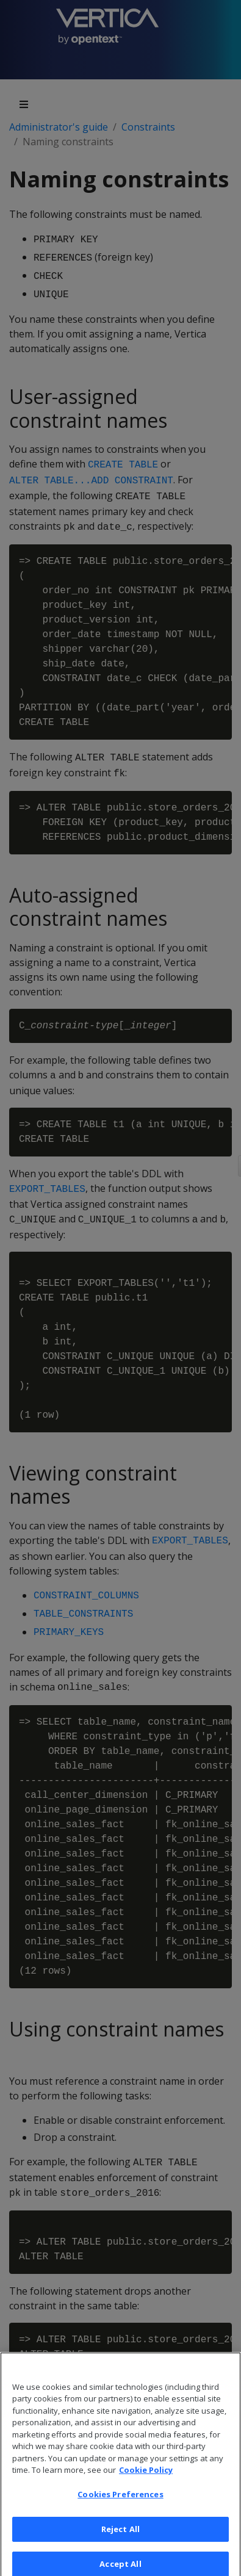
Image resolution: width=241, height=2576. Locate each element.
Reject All (120, 2539)
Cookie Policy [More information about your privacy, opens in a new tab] (146, 2480)
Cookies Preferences (120, 2504)
